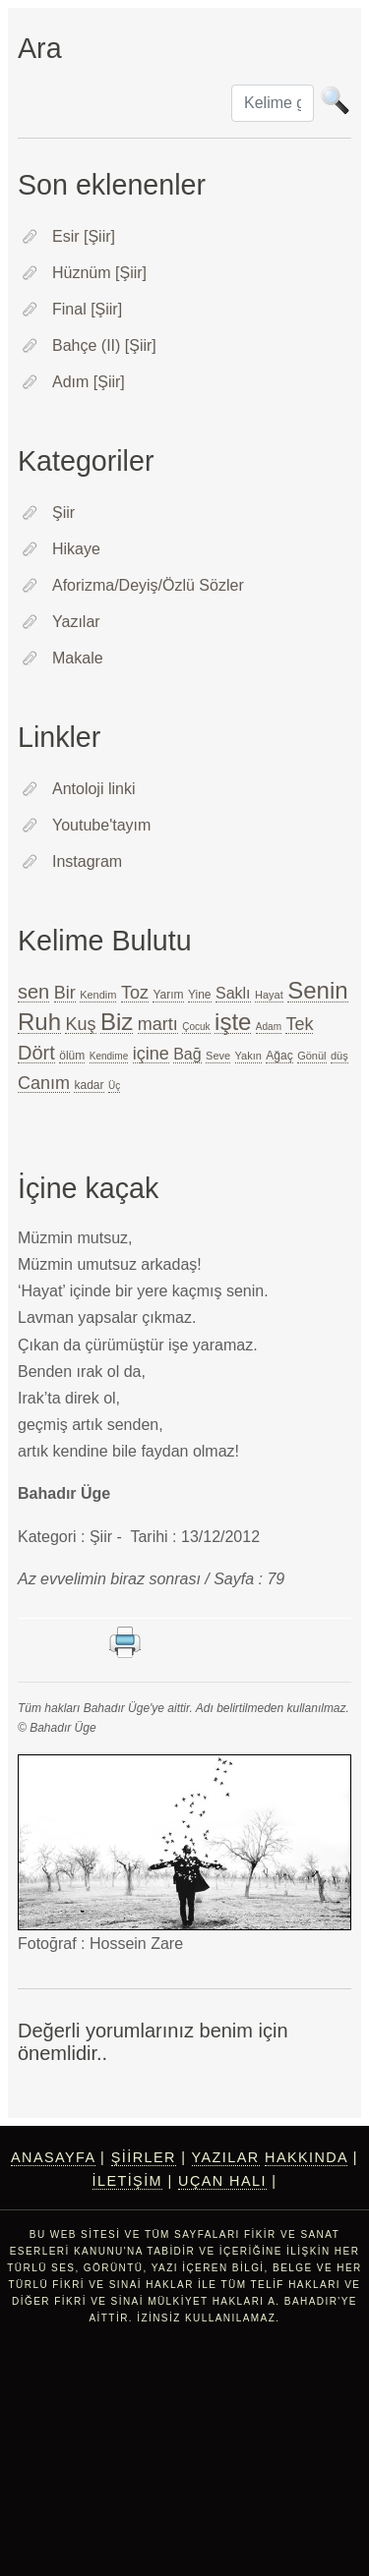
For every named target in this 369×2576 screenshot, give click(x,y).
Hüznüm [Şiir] (99, 272)
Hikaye (76, 549)
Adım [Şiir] (88, 381)
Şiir (63, 512)
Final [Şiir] (87, 309)
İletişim (127, 2181)
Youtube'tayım (101, 825)
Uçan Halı (222, 2181)
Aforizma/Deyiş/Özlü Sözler (148, 585)
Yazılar (76, 621)
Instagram (87, 861)
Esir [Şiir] (83, 236)
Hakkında (306, 2157)
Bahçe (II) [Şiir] (104, 345)
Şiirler (143, 2157)
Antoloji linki (93, 788)
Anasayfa (53, 2157)
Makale (77, 658)
